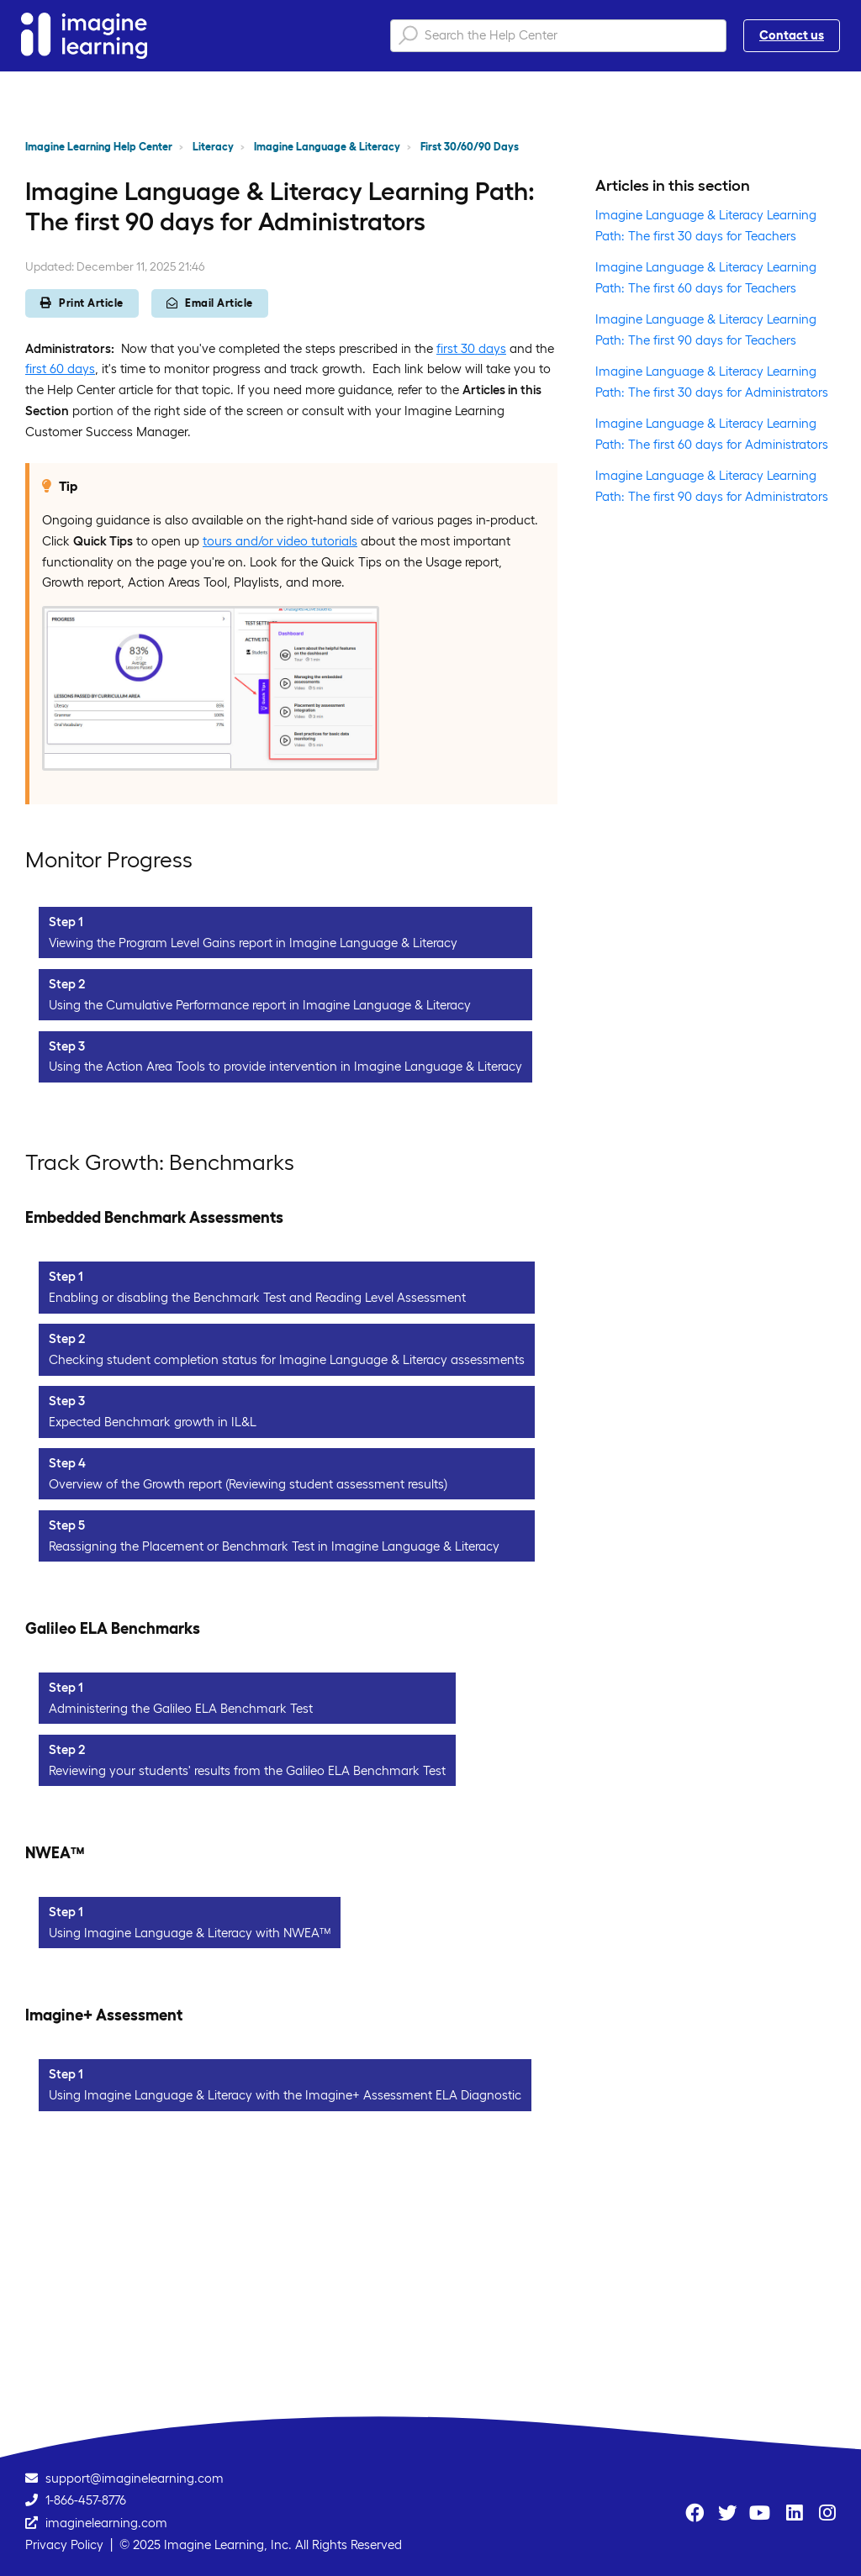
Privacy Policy (64, 2544)
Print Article (82, 303)
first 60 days (60, 368)
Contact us (791, 35)
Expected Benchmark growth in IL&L (152, 1421)
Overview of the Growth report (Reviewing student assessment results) (248, 1484)
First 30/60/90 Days (469, 146)
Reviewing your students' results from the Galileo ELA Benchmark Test (247, 1770)
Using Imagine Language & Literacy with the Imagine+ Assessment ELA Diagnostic (285, 2095)
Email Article (209, 303)
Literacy (213, 146)
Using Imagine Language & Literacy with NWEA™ (189, 1932)
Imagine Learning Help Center (98, 146)
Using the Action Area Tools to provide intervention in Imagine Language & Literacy (285, 1066)
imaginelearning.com (106, 2522)
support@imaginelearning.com (134, 2478)
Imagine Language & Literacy (327, 146)
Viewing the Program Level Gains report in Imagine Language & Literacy (253, 942)
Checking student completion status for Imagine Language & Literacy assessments (287, 1359)
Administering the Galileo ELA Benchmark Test (181, 1708)
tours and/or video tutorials (280, 541)
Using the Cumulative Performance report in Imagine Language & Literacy (260, 1005)
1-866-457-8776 (85, 2500)
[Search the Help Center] (558, 35)
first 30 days (471, 348)
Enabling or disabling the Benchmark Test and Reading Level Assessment (257, 1297)
